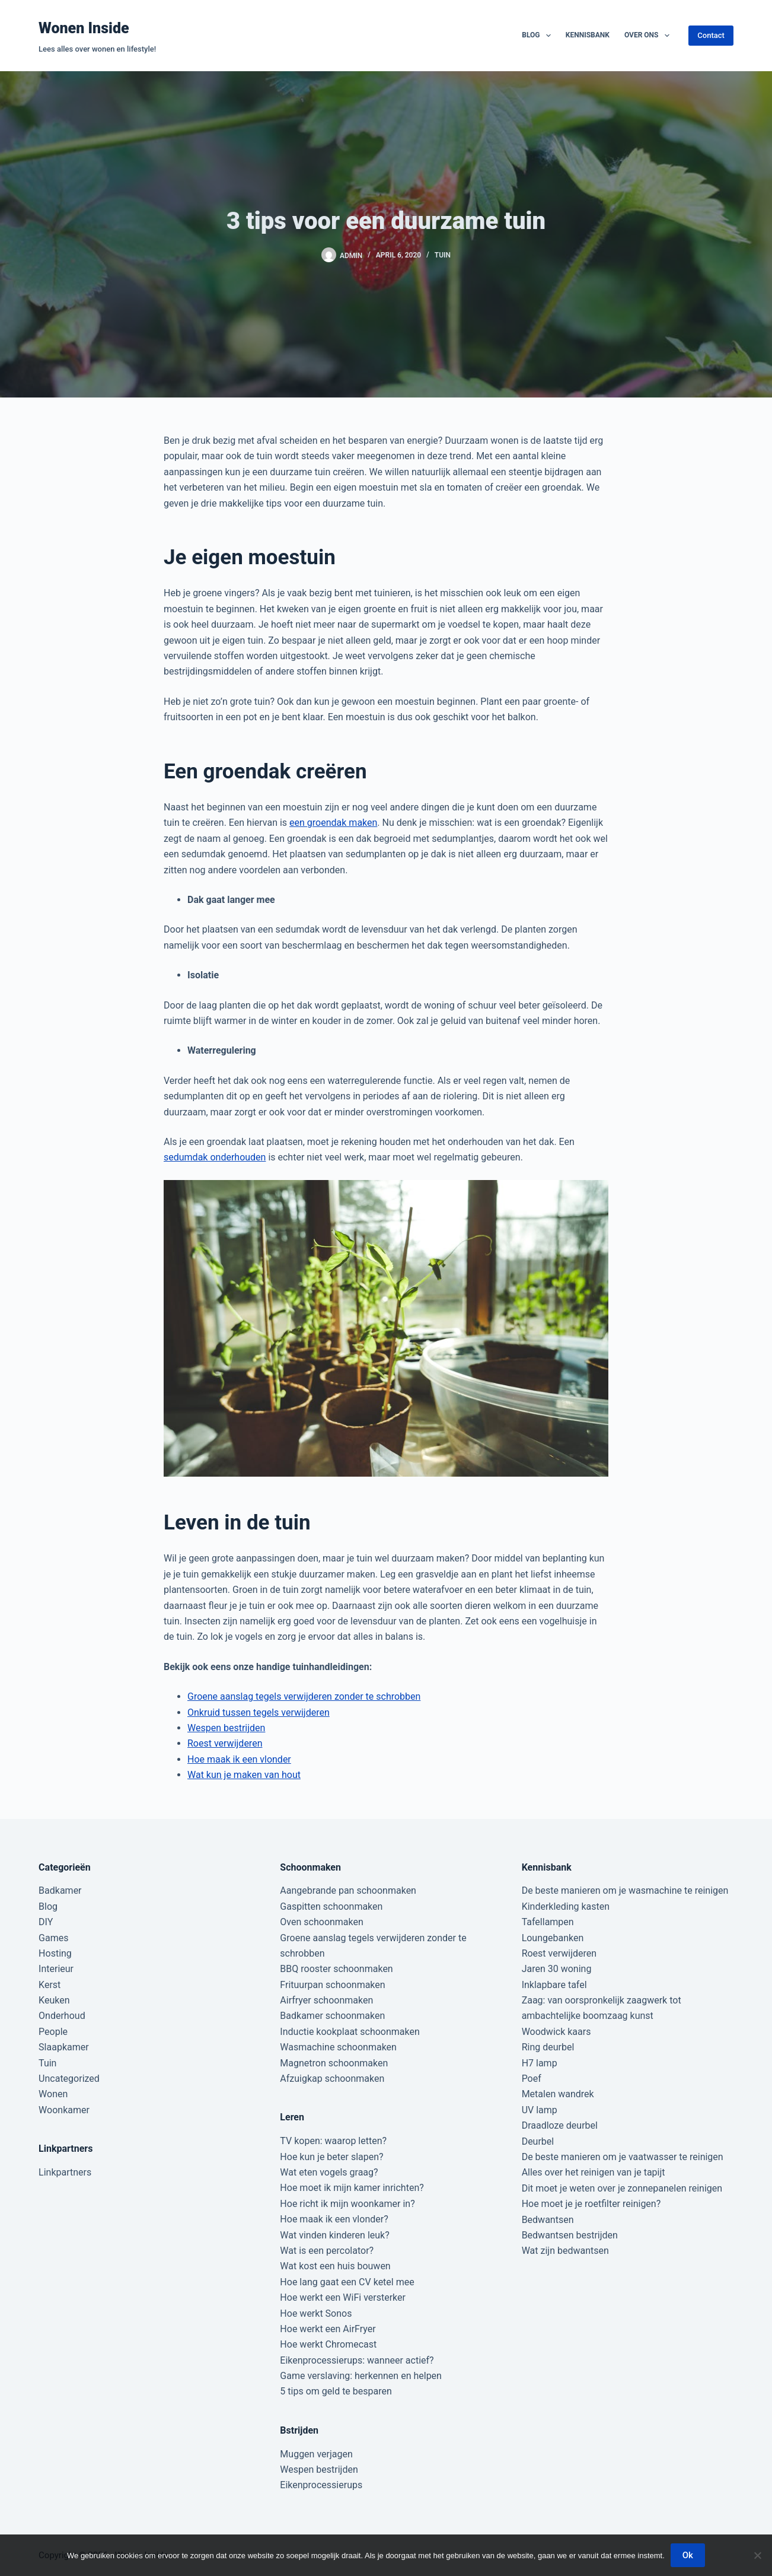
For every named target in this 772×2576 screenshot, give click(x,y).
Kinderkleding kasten (566, 1906)
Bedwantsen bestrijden (570, 2235)
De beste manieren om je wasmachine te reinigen (625, 1890)
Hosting (55, 1953)
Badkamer (60, 1890)
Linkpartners (65, 2172)
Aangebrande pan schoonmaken (348, 1890)
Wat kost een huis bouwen (335, 2266)
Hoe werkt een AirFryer (327, 2329)
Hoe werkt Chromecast (328, 2344)
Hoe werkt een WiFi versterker (343, 2297)
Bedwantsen (548, 2219)
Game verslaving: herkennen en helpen (361, 2375)
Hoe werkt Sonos (316, 2313)
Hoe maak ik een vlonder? (334, 2219)
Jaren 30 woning (557, 1968)
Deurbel (538, 2141)
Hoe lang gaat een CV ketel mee (347, 2282)
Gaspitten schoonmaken (331, 1906)
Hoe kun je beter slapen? (331, 2156)
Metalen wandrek (558, 2094)
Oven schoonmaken (321, 1922)
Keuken (54, 2000)
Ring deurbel (548, 2047)
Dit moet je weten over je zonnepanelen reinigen (622, 2188)
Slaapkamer (64, 2047)
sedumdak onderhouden (215, 1157)
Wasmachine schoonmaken (338, 2047)
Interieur (56, 1968)
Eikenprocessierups (321, 2485)
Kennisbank (588, 35)
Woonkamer (64, 2110)
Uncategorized (69, 2078)
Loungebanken (553, 1938)
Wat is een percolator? (327, 2250)
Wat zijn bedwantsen (565, 2250)
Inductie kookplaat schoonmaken (349, 2031)
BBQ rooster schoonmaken (336, 1968)
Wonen (53, 2094)
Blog (539, 35)
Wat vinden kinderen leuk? (334, 2235)
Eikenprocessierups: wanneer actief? (356, 2360)
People (53, 2031)
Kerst (49, 1984)
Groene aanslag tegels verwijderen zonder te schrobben (303, 1696)
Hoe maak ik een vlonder (239, 1759)
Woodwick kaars (556, 2031)
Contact (711, 35)
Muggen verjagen (316, 2454)
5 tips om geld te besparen (335, 2391)
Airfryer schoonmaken (326, 2000)
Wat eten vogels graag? (329, 2172)
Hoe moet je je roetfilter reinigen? (591, 2203)
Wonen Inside (84, 28)
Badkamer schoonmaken (332, 2015)
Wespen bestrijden (226, 1728)
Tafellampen (548, 1922)
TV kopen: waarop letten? (333, 2140)
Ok (687, 2555)
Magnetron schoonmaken (334, 2063)
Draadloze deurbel (560, 2125)
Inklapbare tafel (554, 1984)
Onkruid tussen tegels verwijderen (258, 1712)
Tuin (443, 255)
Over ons (649, 35)
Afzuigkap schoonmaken (332, 2078)
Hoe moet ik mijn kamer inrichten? (351, 2187)
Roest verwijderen (224, 1743)
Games (53, 1938)
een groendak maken (333, 822)
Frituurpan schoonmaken (332, 1984)
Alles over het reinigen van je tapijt (593, 2172)
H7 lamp (539, 2063)
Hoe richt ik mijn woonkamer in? (347, 2203)
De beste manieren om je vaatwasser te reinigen (622, 2156)
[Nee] (757, 2555)
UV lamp (539, 2110)
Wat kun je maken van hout (244, 1774)
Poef (531, 2078)
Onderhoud (62, 2015)
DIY (46, 1922)
